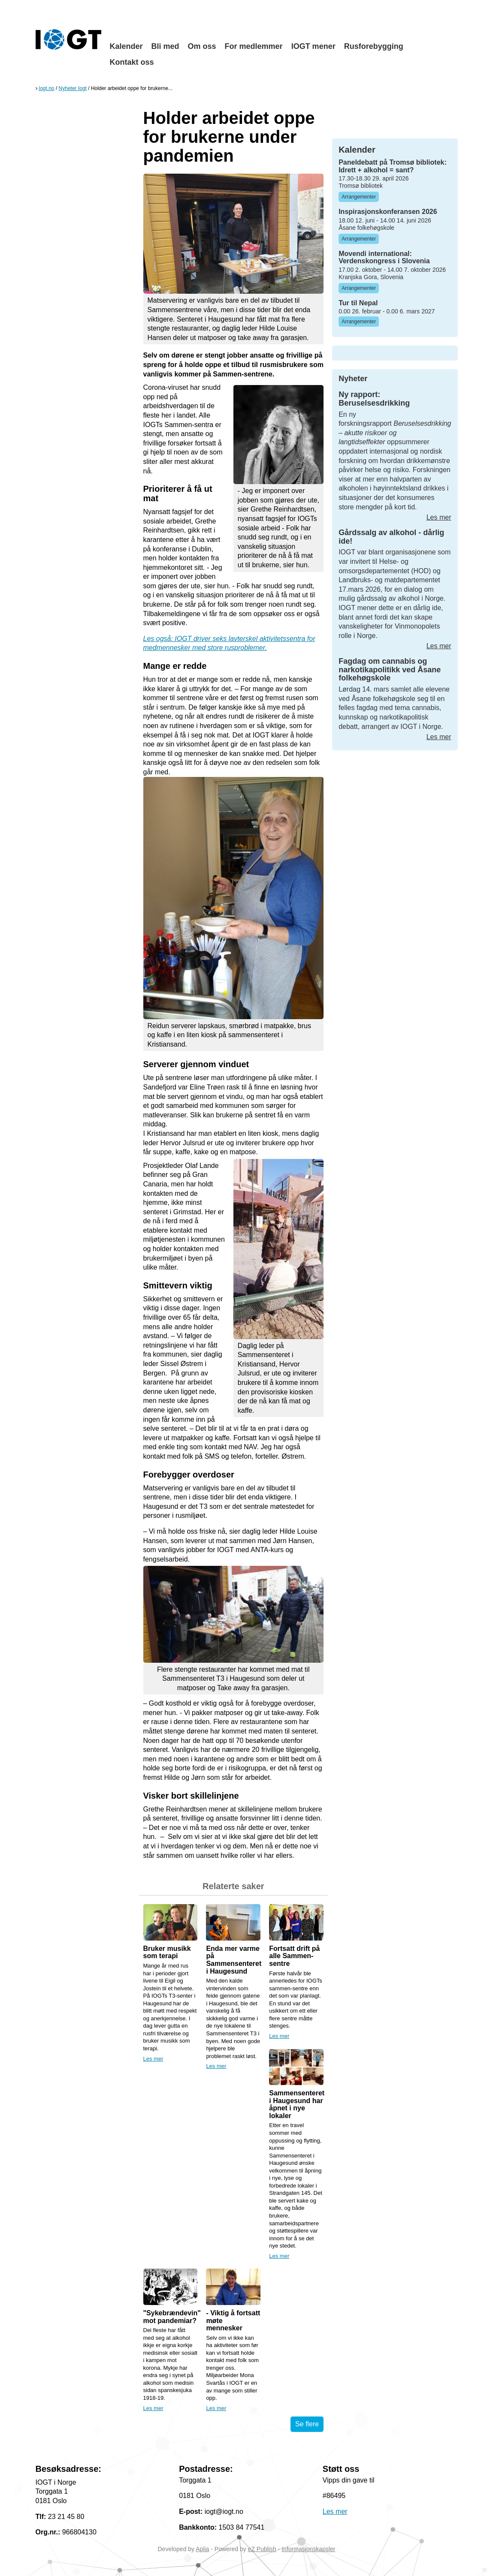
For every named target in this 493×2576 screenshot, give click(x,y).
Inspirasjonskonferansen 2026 (388, 211)
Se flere (307, 2424)
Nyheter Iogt (73, 88)
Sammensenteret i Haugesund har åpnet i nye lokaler (296, 2104)
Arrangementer (359, 197)
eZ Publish (262, 2549)
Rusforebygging (373, 46)
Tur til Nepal (358, 303)
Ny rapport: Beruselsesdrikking (374, 398)
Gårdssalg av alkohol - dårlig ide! (391, 536)
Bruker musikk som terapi (167, 1952)
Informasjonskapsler (308, 2549)
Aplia (202, 2549)
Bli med (165, 46)
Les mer (153, 2058)
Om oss (202, 46)
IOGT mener (313, 46)
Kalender (126, 46)
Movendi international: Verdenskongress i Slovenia (384, 257)
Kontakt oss (132, 62)
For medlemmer (254, 46)
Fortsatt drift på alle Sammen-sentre (294, 1956)
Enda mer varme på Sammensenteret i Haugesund (233, 1960)
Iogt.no (46, 88)
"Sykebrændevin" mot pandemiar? (172, 2316)
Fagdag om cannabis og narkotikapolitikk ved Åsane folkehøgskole (390, 670)
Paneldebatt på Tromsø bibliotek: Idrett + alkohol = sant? (393, 166)
